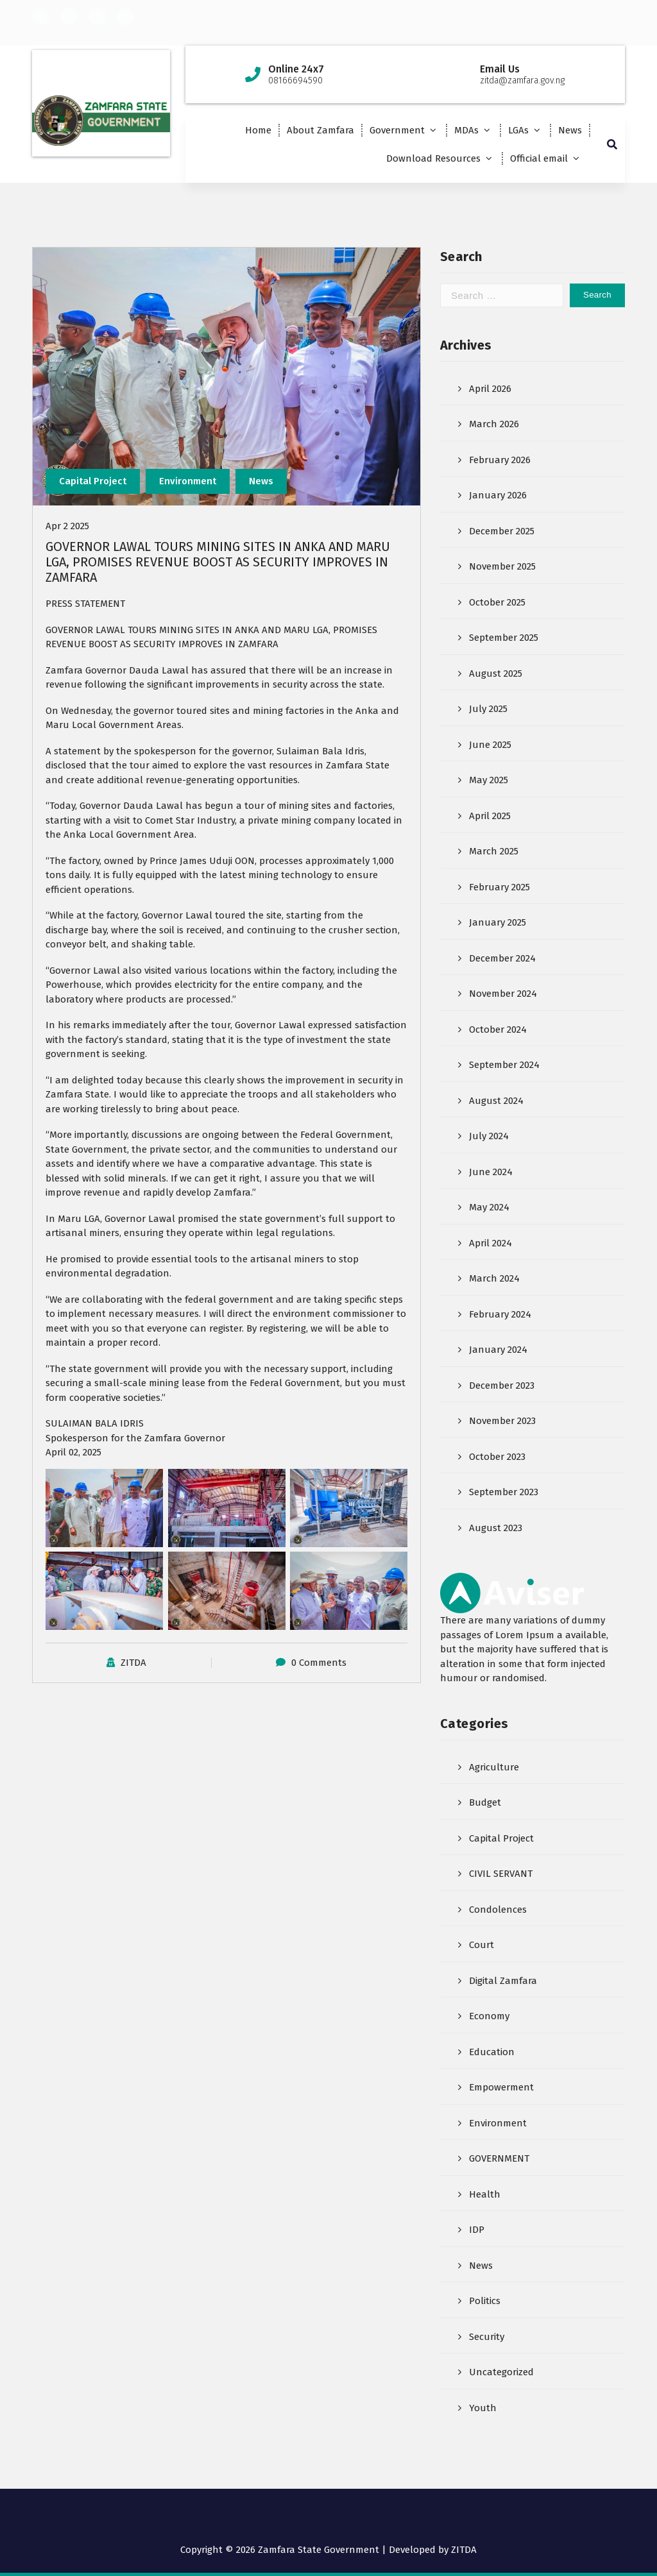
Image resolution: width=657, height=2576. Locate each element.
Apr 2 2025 (67, 527)
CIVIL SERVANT (501, 1875)
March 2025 (493, 852)
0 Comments (318, 1664)
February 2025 (499, 888)
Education (492, 2053)
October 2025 (497, 603)
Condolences (498, 1911)
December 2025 (501, 532)
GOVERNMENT (499, 2159)
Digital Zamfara (503, 1982)
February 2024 (500, 1315)
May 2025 (488, 781)
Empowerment (501, 2088)
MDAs (466, 130)
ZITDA (133, 1664)
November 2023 (502, 1422)
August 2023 (495, 1529)
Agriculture (494, 1768)
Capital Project (92, 482)
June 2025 (490, 746)
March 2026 (494, 425)
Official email (539, 158)
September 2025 (503, 639)
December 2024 (502, 959)
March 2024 (494, 1279)
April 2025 (490, 817)
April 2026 (490, 390)
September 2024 (504, 1066)
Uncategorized (501, 2373)
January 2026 (498, 496)
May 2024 (489, 1208)
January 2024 (498, 1351)
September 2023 (503, 1493)
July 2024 (489, 1137)
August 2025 (495, 675)
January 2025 (497, 923)
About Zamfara (320, 130)
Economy (489, 2017)
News (570, 130)
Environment (187, 482)
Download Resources (433, 158)
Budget (485, 1803)
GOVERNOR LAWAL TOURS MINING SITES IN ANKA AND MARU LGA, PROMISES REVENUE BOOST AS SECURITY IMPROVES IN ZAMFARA (218, 563)
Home (258, 130)
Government (397, 130)
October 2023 (497, 1458)
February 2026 (500, 461)
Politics (484, 2302)
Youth (483, 2409)
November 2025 (502, 567)
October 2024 (498, 1031)
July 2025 (488, 710)
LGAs (518, 130)
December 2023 (501, 1387)
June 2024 (491, 1173)
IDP (476, 2231)
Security (486, 2338)
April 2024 (490, 1244)
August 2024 (496, 1102)
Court (481, 1946)
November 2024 (503, 995)
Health (484, 2195)
